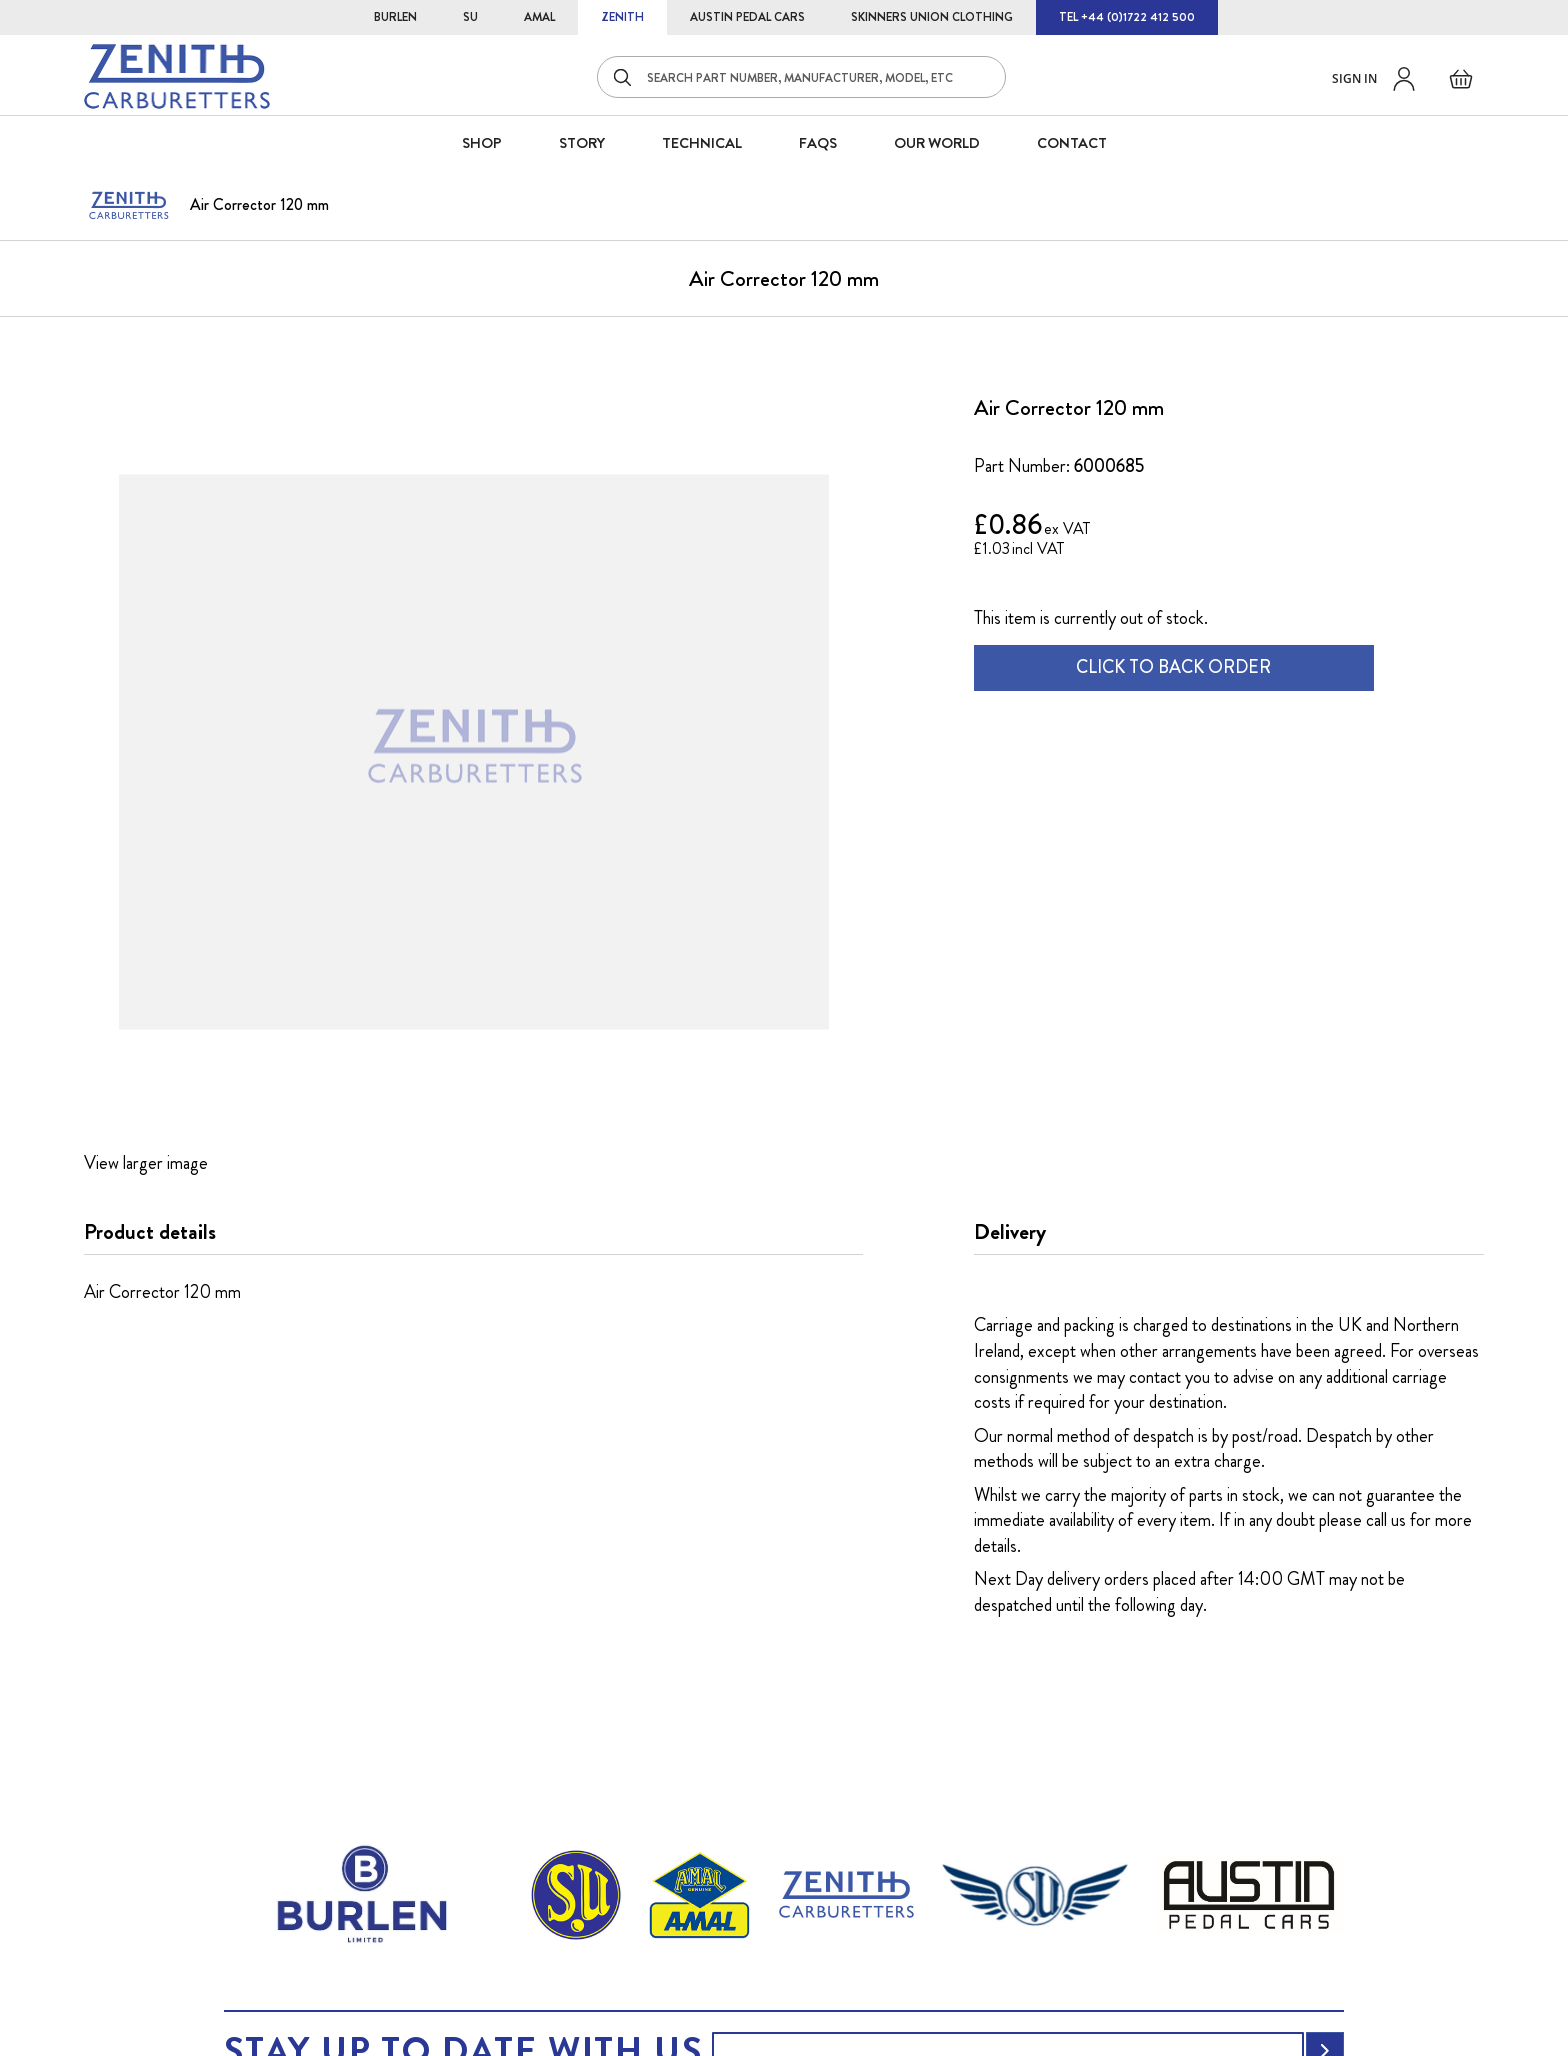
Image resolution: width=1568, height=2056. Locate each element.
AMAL (539, 17)
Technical (702, 143)
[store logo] (177, 76)
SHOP (482, 143)
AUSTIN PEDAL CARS (747, 17)
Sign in (1354, 78)
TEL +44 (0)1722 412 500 (1127, 17)
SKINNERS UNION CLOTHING (932, 17)
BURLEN (395, 17)
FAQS (818, 143)
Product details (150, 1232)
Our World (937, 143)
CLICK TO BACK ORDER (1173, 667)
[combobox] (801, 77)
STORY (582, 143)
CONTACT (1072, 143)
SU (470, 17)
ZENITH (622, 17)
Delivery (1010, 1232)
